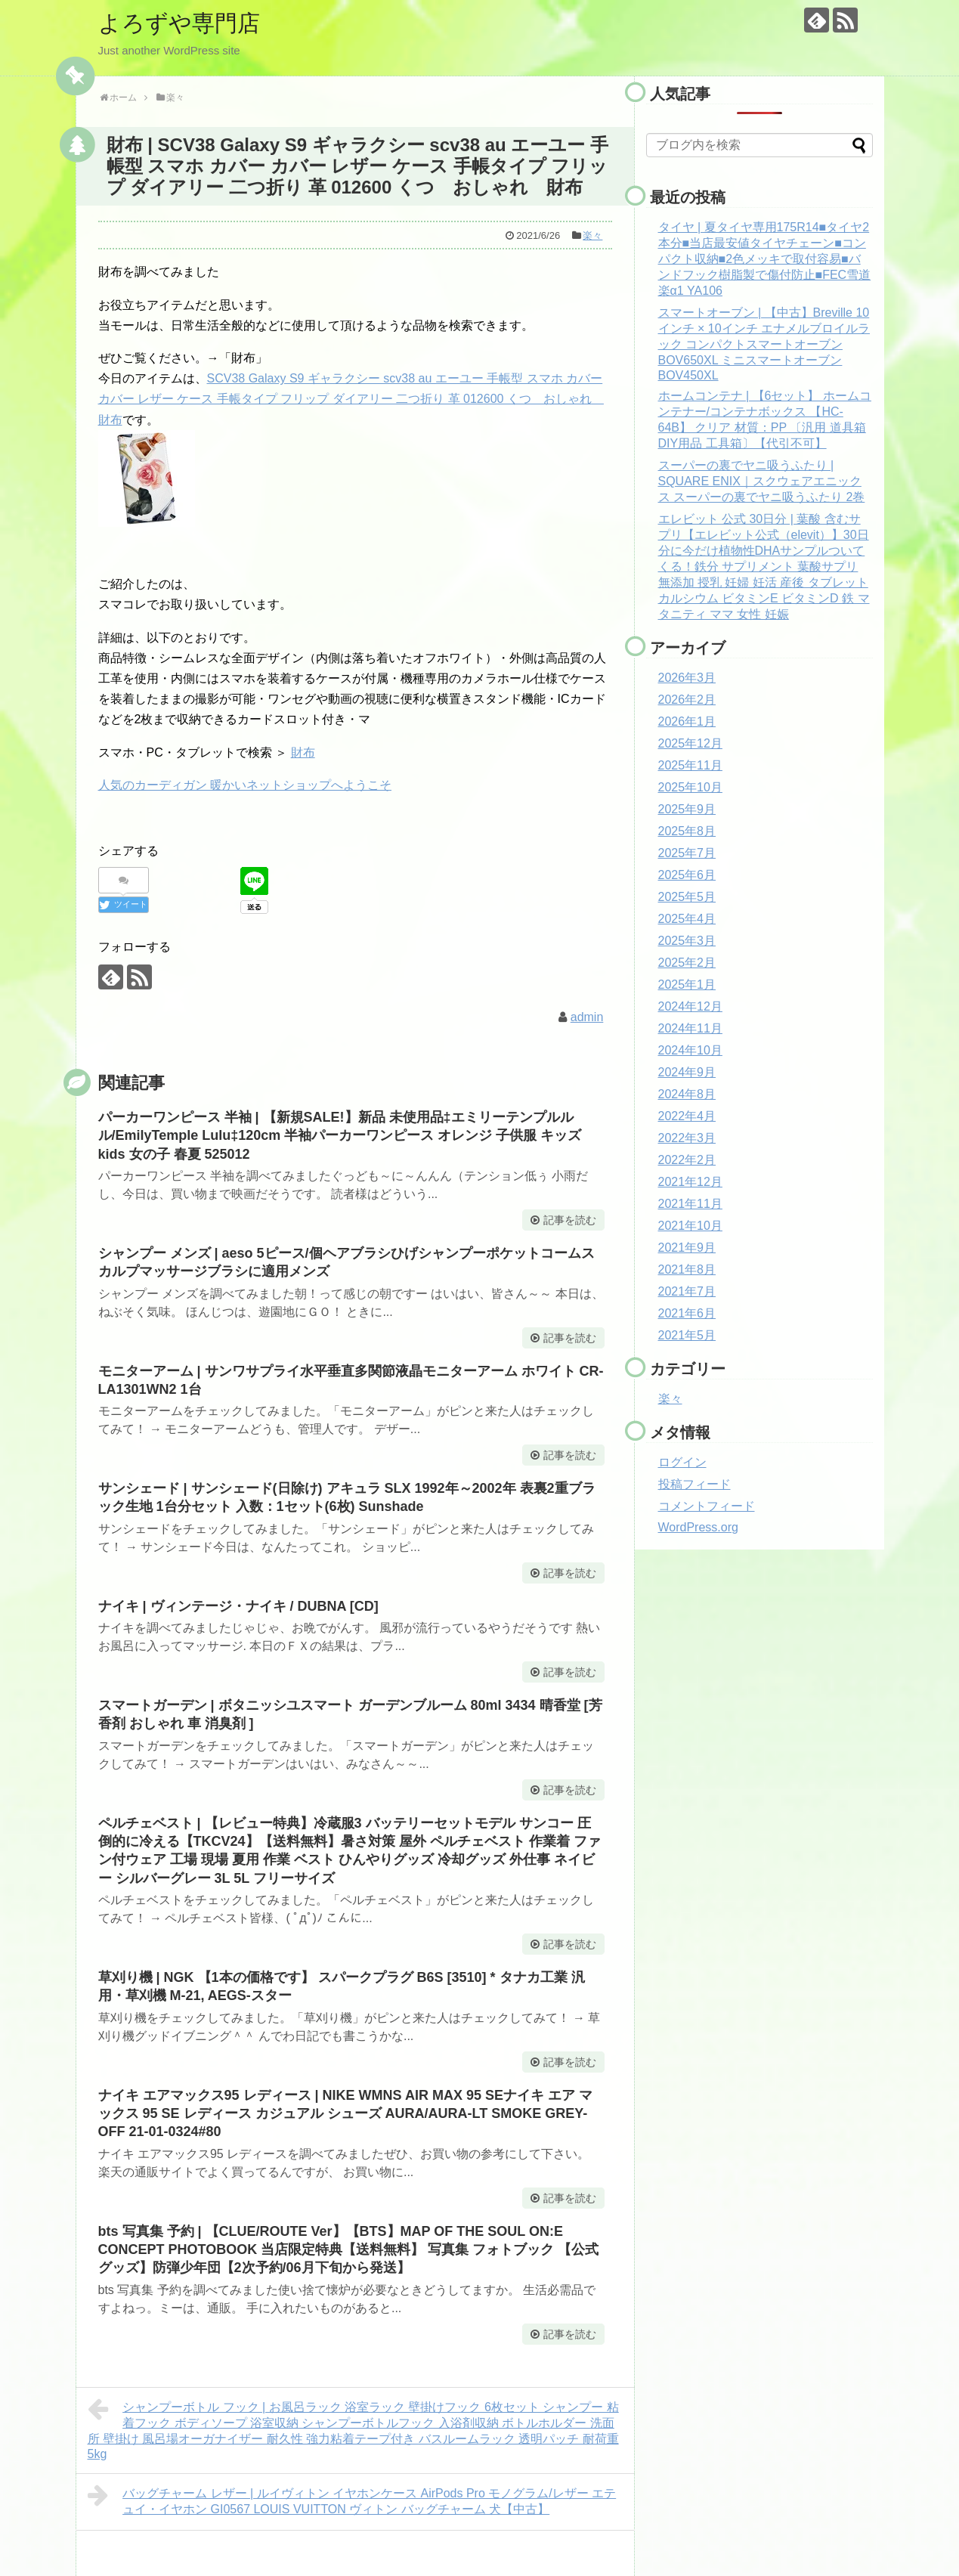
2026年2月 (687, 699)
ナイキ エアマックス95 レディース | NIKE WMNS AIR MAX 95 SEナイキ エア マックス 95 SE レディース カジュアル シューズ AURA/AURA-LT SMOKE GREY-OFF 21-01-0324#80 (345, 2114)
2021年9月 (687, 1247)
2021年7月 (687, 1291)
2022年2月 (687, 1159)
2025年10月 (690, 787)
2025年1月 (687, 984)
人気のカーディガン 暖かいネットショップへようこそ (244, 785)
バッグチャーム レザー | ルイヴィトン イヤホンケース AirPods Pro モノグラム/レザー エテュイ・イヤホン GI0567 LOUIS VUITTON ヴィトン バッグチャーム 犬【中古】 (352, 2499)
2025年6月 (687, 874)
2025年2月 (687, 962)
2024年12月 (690, 1006)
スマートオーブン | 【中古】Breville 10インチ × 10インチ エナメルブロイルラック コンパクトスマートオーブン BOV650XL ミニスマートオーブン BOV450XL (764, 344)
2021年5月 (687, 1335)
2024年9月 (687, 1072)
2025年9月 (687, 809)
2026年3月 (687, 677)
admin (587, 1017)
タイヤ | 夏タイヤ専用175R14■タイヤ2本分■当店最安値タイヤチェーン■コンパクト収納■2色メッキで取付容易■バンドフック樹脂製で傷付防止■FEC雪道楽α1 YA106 (764, 259)
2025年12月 (690, 743)
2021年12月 (690, 1181)
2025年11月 (690, 765)
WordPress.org (698, 1527)
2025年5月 (687, 896)
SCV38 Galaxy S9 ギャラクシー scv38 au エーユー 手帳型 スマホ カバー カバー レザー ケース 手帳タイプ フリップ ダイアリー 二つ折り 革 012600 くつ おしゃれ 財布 (351, 399)
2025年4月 (687, 918)
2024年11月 (690, 1028)
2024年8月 (687, 1094)
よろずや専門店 (179, 23)
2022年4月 (687, 1116)
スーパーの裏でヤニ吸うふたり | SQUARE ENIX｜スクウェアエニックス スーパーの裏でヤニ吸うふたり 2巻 (761, 481)
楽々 (592, 235)
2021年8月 (687, 1269)
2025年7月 (687, 853)
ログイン (682, 1462)
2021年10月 (690, 1225)
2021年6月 (687, 1313)
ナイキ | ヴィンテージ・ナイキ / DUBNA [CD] (238, 1606)
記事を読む (569, 1220)
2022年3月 (687, 1138)
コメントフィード (706, 1506)
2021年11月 (690, 1203)
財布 (303, 752)
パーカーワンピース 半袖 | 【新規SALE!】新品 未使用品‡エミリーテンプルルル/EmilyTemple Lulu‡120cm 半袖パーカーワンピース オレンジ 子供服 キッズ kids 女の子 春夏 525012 (340, 1136)
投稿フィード (694, 1484)
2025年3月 (687, 940)
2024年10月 (690, 1050)
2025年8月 (687, 831)
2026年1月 (687, 721)
